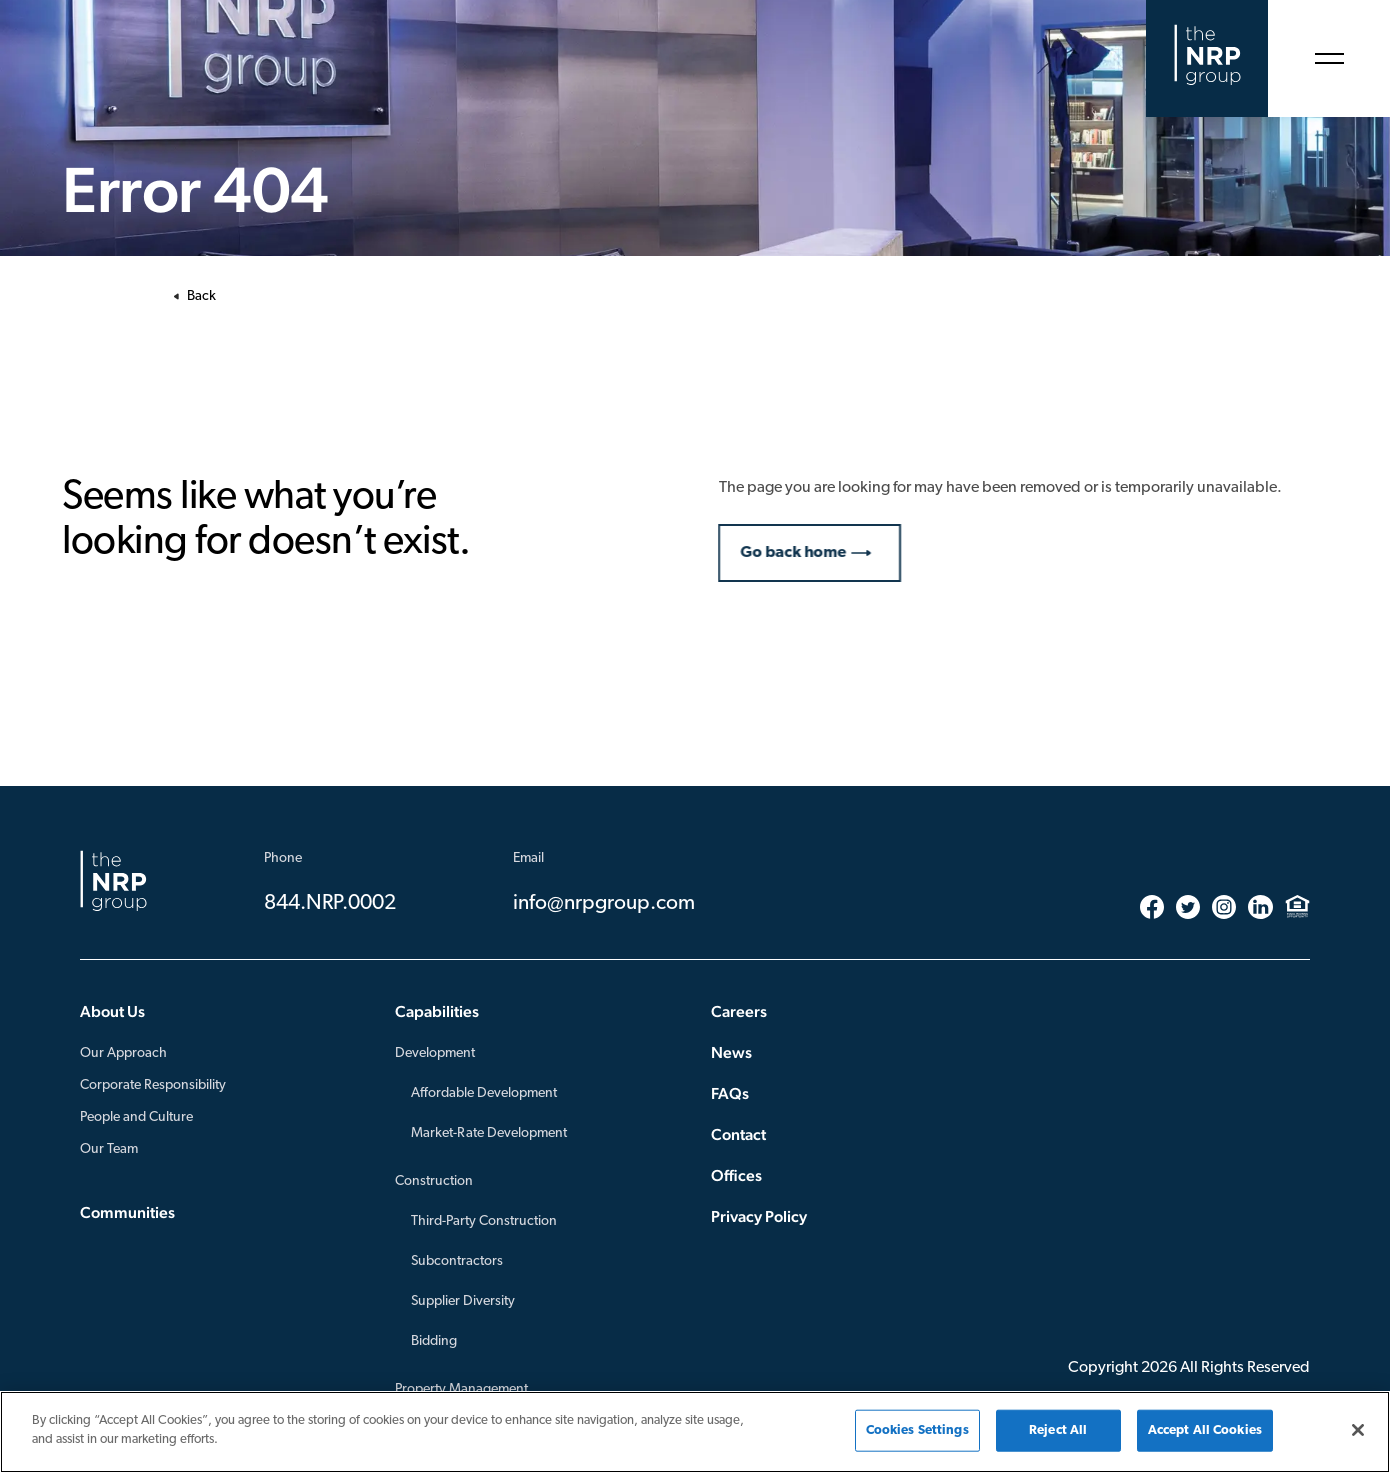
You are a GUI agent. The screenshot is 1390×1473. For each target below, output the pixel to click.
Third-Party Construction (484, 1221)
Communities (127, 1212)
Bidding (434, 1341)
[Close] (1358, 1430)
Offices (736, 1175)
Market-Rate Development (489, 1133)
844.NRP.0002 (330, 903)
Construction (434, 1181)
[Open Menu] (1329, 58)
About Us (112, 1011)
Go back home (803, 553)
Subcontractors (457, 1261)
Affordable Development (484, 1093)
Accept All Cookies (1205, 1430)
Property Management (461, 1389)
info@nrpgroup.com (604, 903)
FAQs (730, 1093)
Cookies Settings (917, 1430)
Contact (738, 1134)
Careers (739, 1011)
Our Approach (123, 1053)
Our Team (109, 1149)
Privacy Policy (759, 1216)
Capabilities (437, 1011)
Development (435, 1053)
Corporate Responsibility (153, 1085)
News (731, 1052)
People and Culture (136, 1117)
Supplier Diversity (463, 1301)
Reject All (1058, 1430)
